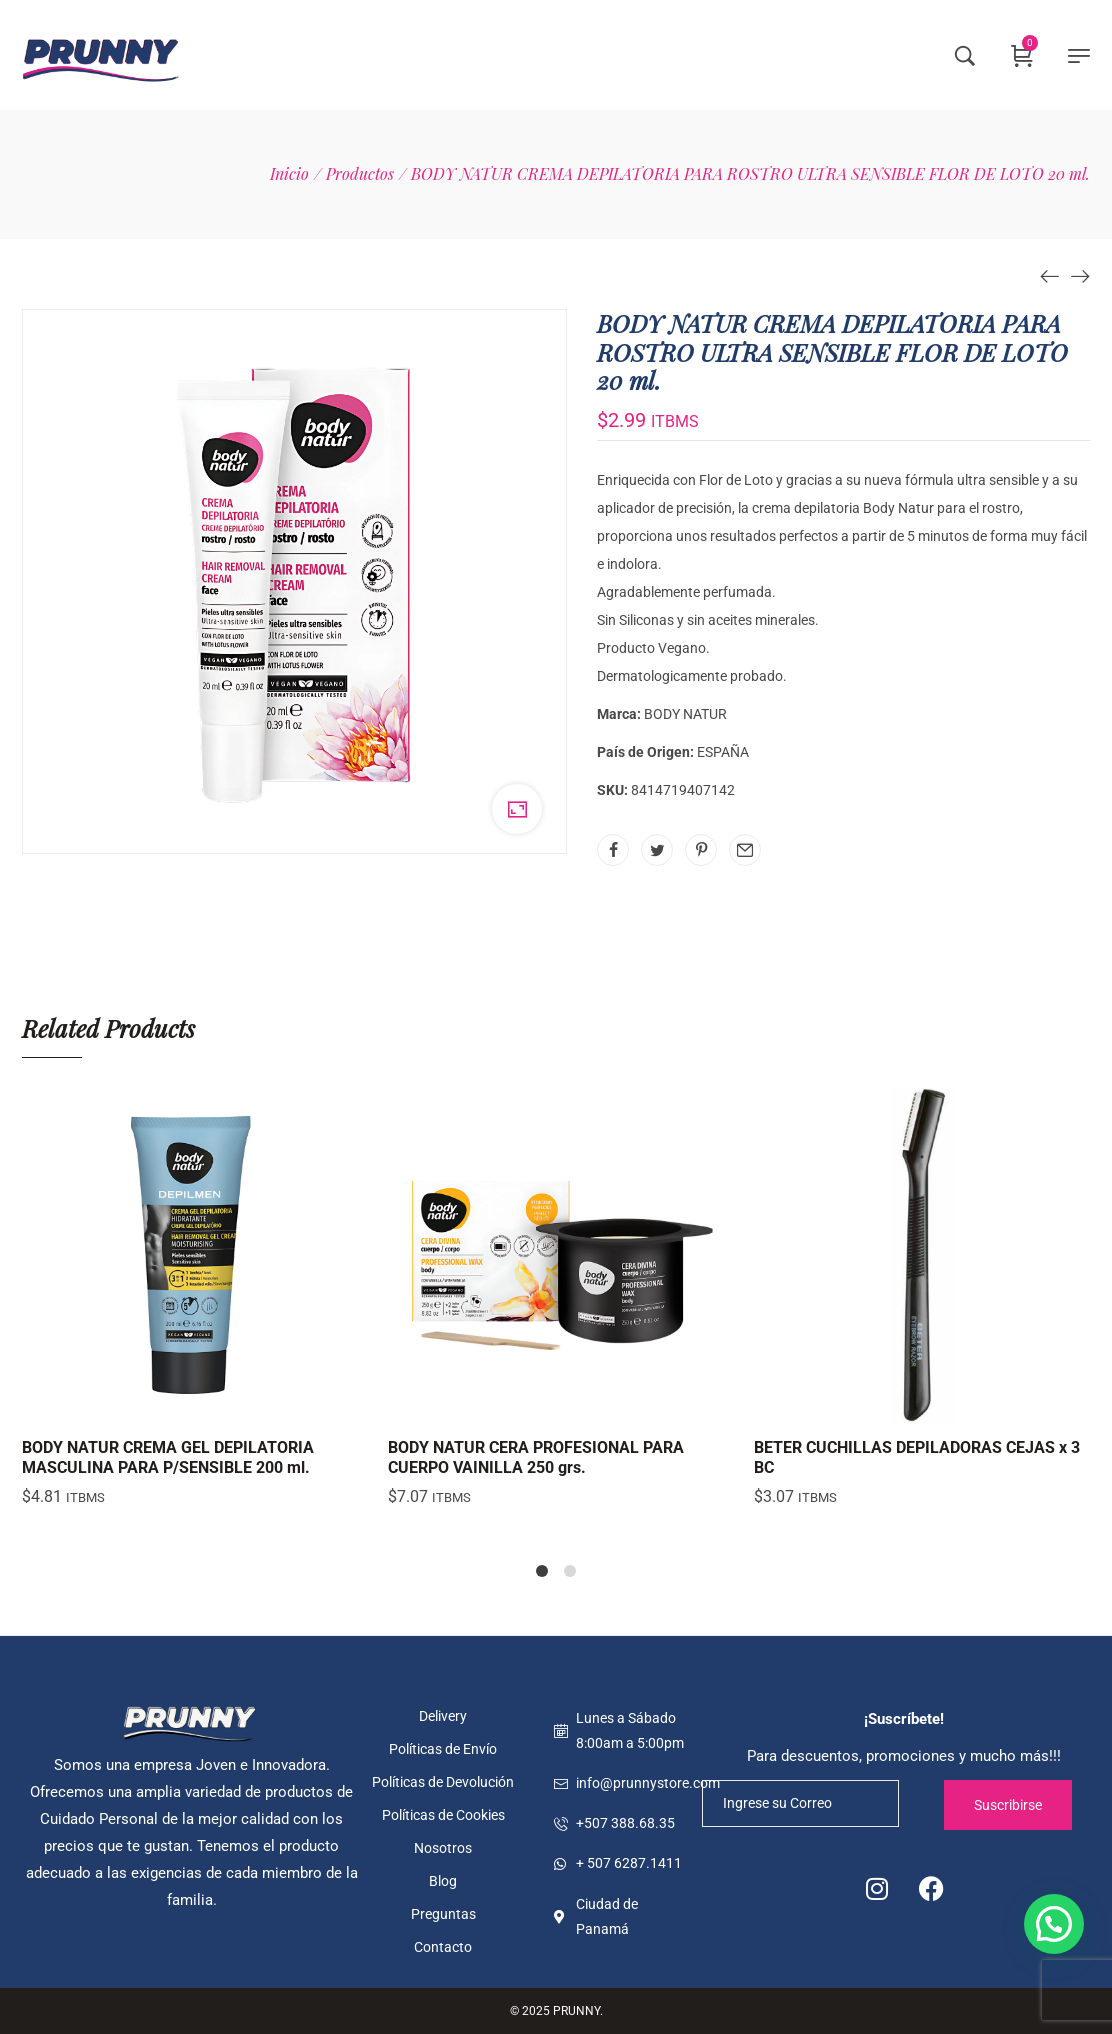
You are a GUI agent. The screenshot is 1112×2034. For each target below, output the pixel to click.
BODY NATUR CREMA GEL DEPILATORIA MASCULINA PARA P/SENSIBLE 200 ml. (168, 1457)
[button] (1054, 1924)
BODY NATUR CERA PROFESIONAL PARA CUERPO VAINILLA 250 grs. (536, 1457)
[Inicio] (289, 173)
